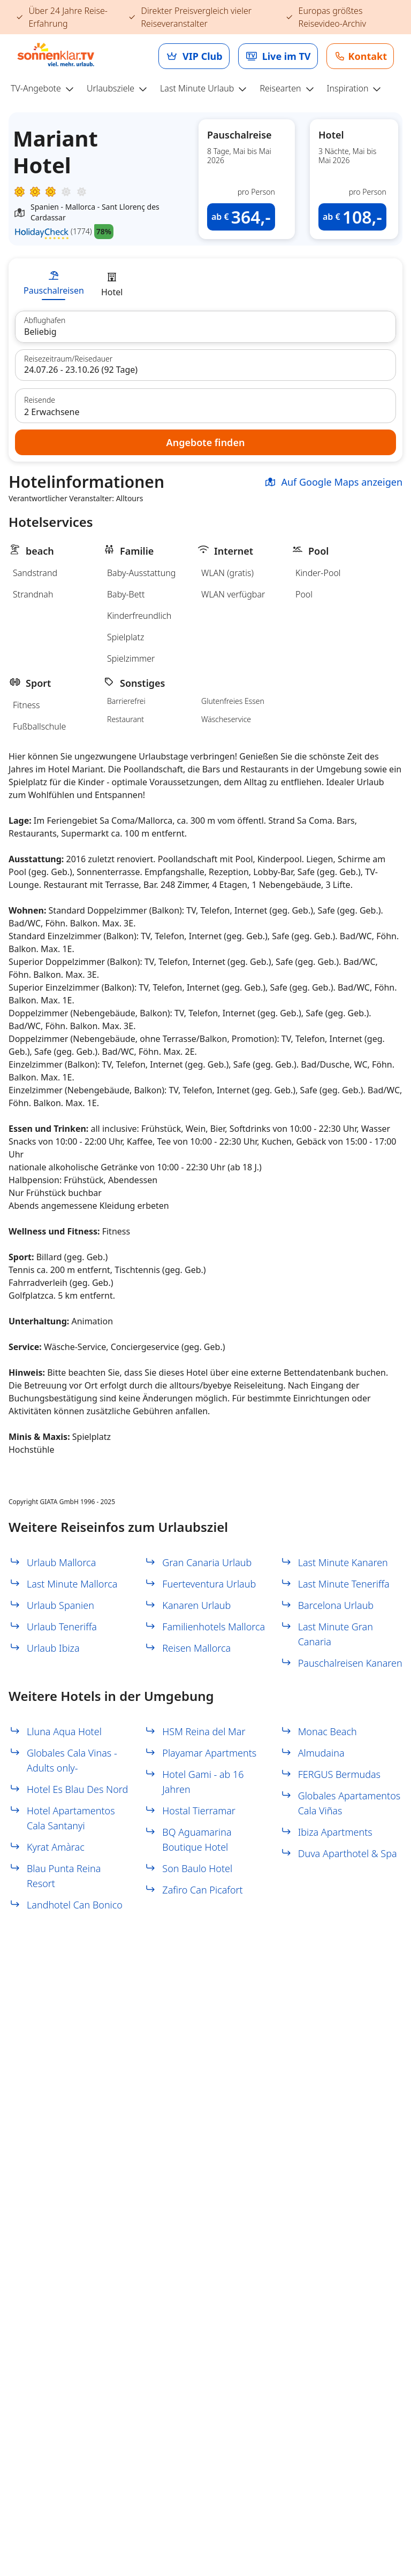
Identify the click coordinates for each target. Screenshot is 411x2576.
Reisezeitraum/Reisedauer (68, 359)
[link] (194, 56)
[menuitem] (47, 88)
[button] (247, 179)
